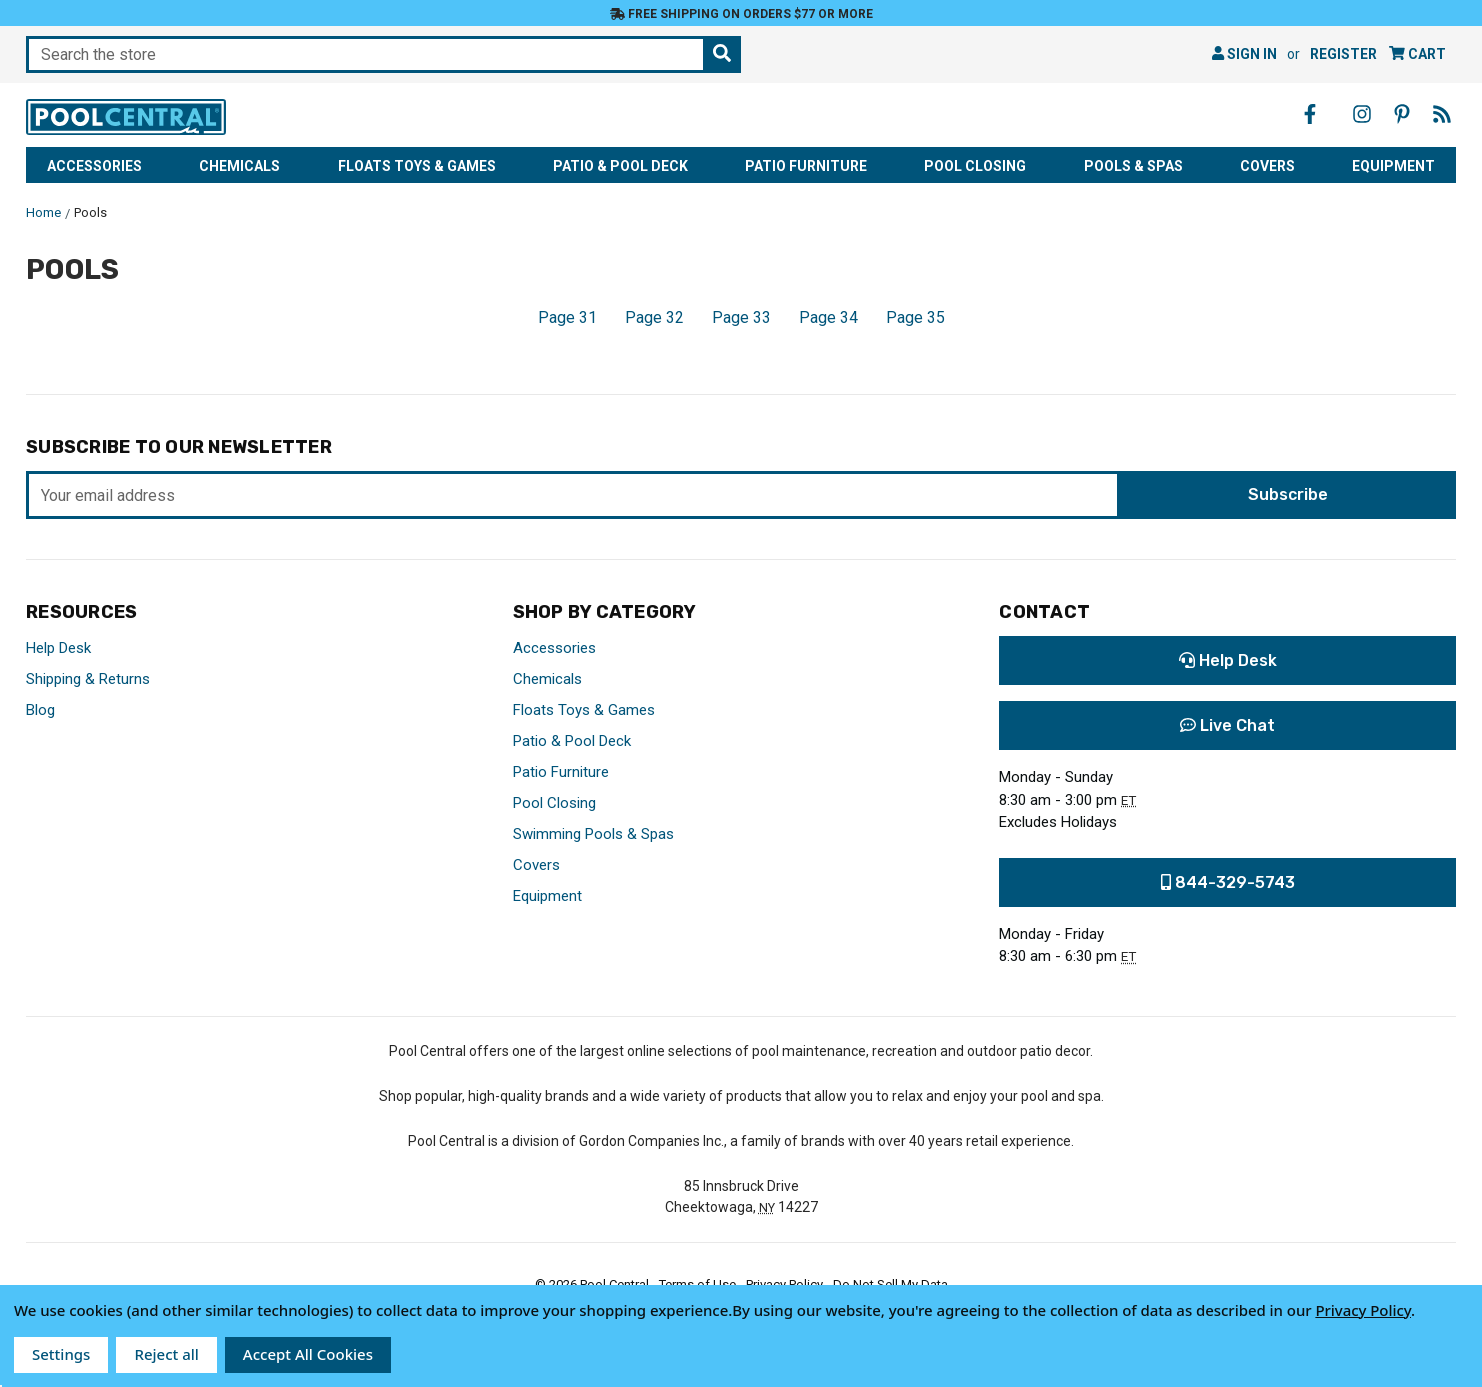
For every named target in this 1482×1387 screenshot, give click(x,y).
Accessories (94, 166)
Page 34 (828, 317)
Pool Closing (975, 166)
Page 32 (654, 317)
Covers (1267, 166)
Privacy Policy (1363, 1310)
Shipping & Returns (88, 679)
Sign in (1244, 54)
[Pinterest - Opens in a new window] (1402, 114)
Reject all (166, 1354)
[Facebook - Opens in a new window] (1310, 114)
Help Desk (58, 648)
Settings (61, 1354)
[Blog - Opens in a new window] (1442, 114)
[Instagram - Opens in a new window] (1362, 114)
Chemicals (239, 166)
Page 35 (915, 317)
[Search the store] (722, 54)
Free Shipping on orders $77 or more (741, 14)
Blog (40, 710)
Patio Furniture (806, 166)
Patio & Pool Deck (620, 166)
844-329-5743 (1228, 882)
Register (1343, 54)
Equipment (1393, 166)
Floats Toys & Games (417, 166)
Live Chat (1227, 725)
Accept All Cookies (308, 1354)
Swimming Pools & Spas (593, 834)
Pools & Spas (1133, 166)
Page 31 (567, 317)
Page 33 (741, 317)
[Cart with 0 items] (1417, 54)
